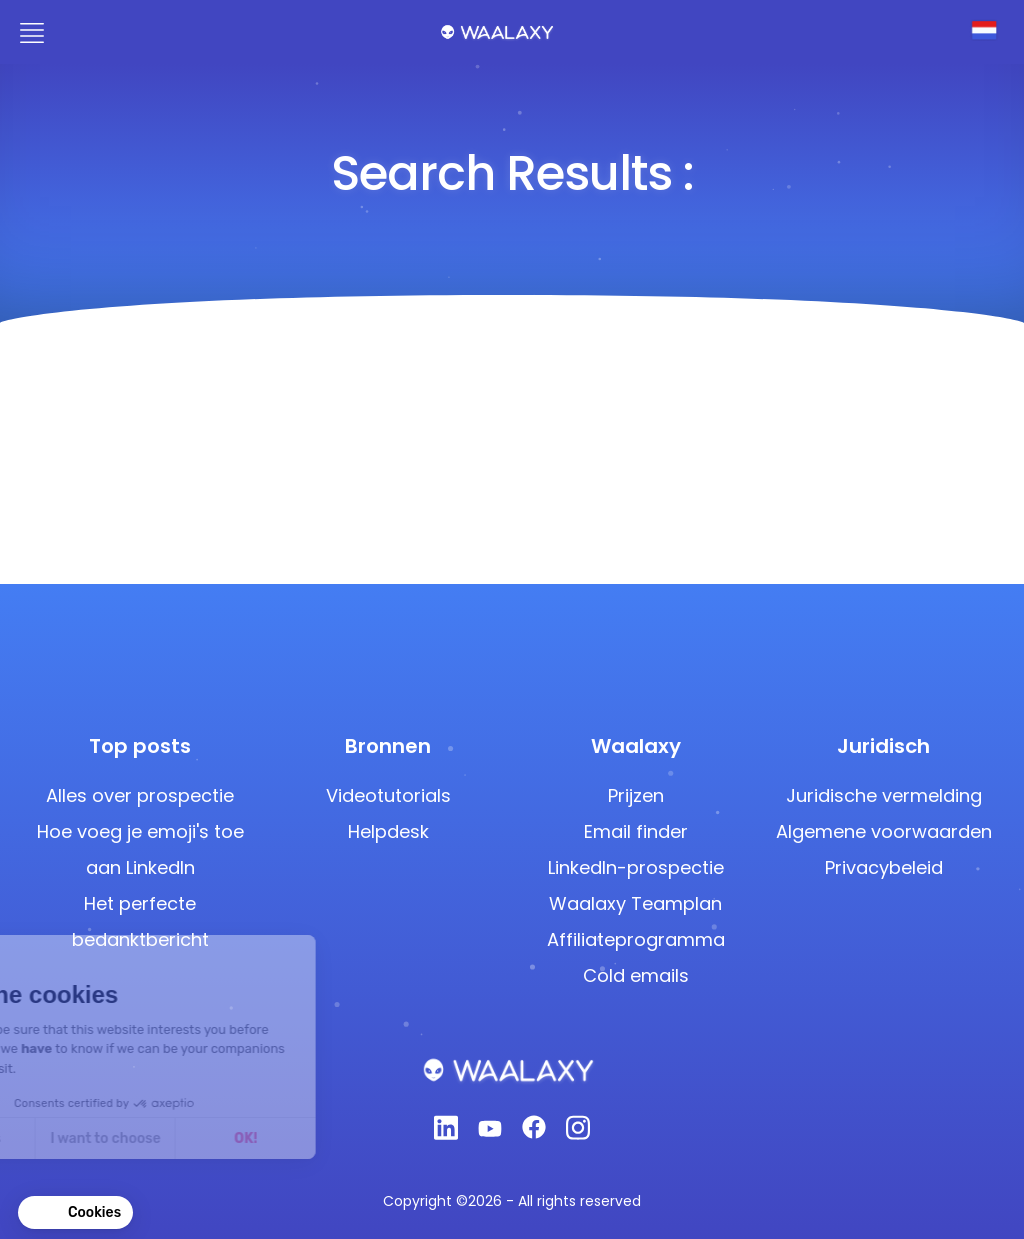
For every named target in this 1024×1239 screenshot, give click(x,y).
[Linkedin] (446, 1133)
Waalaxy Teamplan (635, 903)
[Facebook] (534, 1133)
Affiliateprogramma (636, 939)
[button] (75, 1213)
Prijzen (636, 795)
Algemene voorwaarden (884, 831)
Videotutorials (388, 795)
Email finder (636, 831)
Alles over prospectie (140, 795)
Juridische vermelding (884, 795)
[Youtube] (490, 1133)
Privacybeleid (884, 867)
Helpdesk (388, 831)
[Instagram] (578, 1133)
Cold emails (636, 975)
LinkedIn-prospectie (636, 867)
